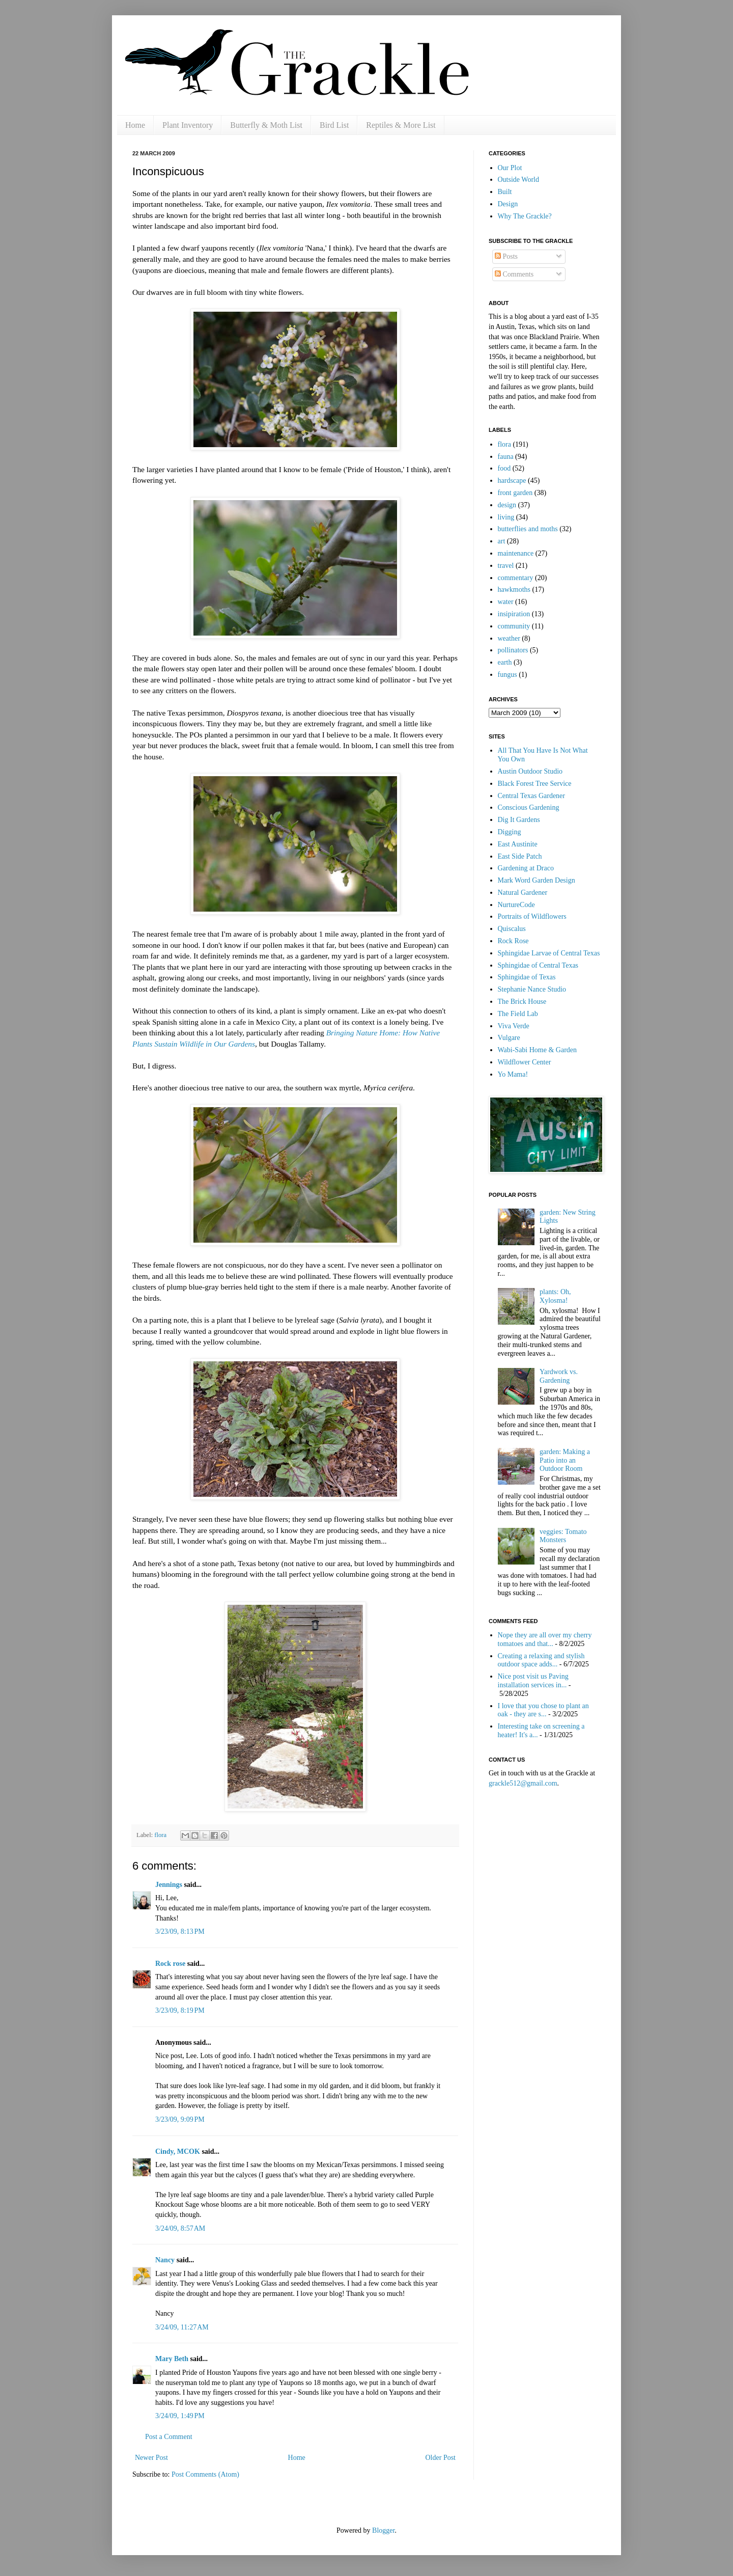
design (507, 505)
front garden (515, 493)
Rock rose (171, 1963)
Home (135, 125)
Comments (514, 274)
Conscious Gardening (528, 807)
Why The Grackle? (525, 216)
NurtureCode (516, 905)
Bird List (334, 125)
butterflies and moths (528, 529)
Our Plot (510, 168)
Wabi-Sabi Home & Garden (537, 1050)
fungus (507, 674)
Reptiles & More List (400, 125)
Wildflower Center (524, 1062)
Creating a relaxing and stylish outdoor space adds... (541, 1660)
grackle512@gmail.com (523, 1783)
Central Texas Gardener (531, 796)
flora (160, 1835)
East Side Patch (520, 856)
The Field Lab (518, 1014)
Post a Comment (168, 2437)
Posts (506, 256)
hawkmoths (514, 589)
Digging (509, 832)
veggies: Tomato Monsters (563, 1536)
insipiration (514, 614)
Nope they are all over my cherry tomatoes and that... (545, 1639)
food (504, 468)
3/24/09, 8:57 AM (180, 2228)
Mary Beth (171, 2359)
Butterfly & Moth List (266, 125)
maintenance (516, 553)
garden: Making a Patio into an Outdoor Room (565, 1460)
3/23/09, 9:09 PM (180, 2119)
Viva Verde (513, 1026)
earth (505, 662)
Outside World (518, 179)
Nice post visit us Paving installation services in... (533, 1681)
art (501, 541)
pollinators (513, 650)
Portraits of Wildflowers (532, 916)
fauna (506, 456)
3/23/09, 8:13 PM (180, 1931)
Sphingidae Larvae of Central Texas (549, 953)
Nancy (165, 2260)
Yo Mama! (513, 1074)
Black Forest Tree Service (535, 783)
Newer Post (151, 2457)
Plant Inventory (187, 125)
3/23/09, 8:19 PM (180, 2010)
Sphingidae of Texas (527, 977)
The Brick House (522, 1001)
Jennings (168, 1884)
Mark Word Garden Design (536, 880)
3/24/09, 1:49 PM (180, 2416)
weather (509, 638)
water (506, 602)
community (514, 626)
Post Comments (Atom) (205, 2474)
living (506, 517)
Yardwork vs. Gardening (559, 1376)
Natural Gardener (523, 892)
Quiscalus (512, 929)
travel (506, 565)
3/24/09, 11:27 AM (182, 2327)
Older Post (441, 2457)
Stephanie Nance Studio (532, 989)
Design (508, 204)
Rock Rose (513, 941)
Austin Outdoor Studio (530, 771)
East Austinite (518, 844)
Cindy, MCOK (177, 2151)
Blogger (383, 2530)
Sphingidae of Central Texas (538, 965)
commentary (515, 578)
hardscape (512, 480)
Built (505, 192)
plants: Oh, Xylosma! (555, 1296)
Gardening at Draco (526, 868)
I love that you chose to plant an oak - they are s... (543, 1710)
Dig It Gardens (519, 820)
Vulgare (509, 1038)
